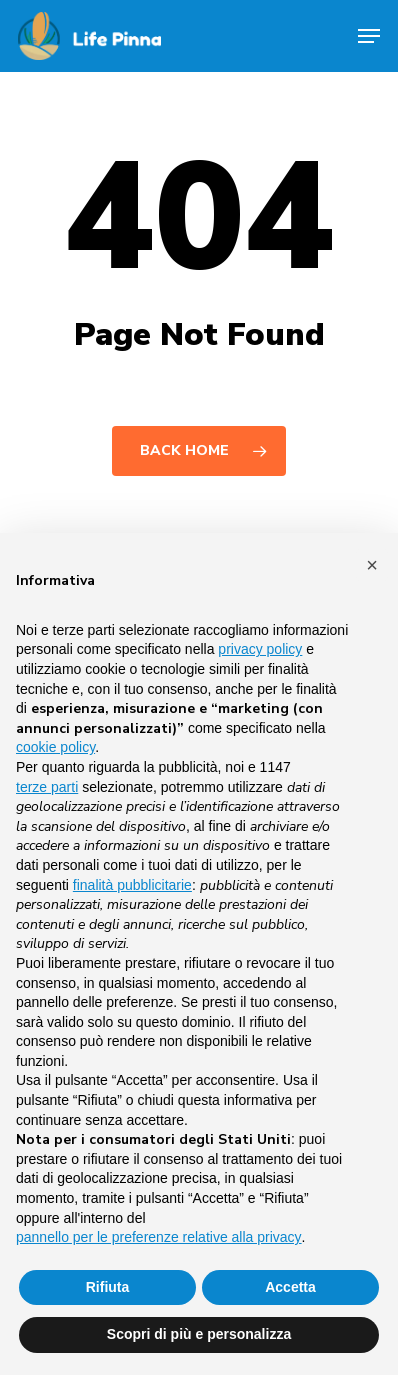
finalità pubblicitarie (132, 885)
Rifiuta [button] (108, 1287)
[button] (372, 565)
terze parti (47, 787)
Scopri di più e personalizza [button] (199, 1334)
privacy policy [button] (260, 649)
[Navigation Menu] (369, 36)
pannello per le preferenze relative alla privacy (159, 1237)
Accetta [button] (290, 1287)
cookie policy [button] (55, 747)
